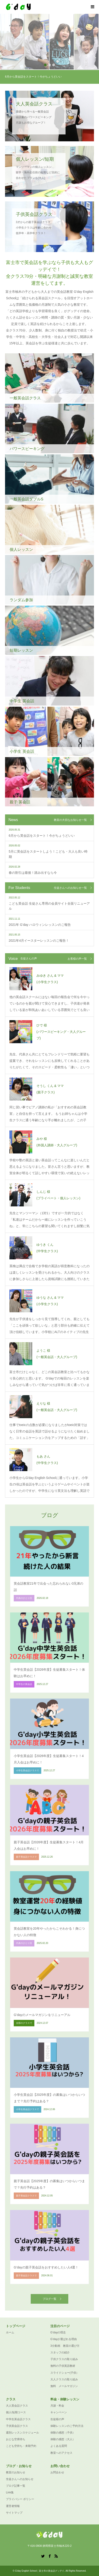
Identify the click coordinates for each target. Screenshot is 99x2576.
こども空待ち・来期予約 (21, 2446)
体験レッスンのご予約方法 (66, 2426)
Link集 (10, 2492)
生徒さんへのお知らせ (19, 2479)
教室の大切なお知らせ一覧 (70, 820)
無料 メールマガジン (64, 2386)
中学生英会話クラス (18, 2419)
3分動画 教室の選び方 (65, 2345)
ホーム (10, 2332)
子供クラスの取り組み (64, 2359)
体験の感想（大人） (62, 2439)
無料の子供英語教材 (62, 2365)
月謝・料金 (57, 2405)
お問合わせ (57, 2472)
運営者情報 (13, 2506)
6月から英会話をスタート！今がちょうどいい (42, 835)
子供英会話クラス (17, 2426)
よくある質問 (58, 2446)
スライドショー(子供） (64, 2372)
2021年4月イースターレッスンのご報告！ (39, 940)
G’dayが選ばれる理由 (63, 2339)
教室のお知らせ (15, 2472)
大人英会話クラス (17, 2405)
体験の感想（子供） (62, 2432)
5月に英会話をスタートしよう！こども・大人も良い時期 (48, 854)
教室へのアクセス (61, 2452)
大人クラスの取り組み (64, 2379)
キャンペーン (58, 2412)
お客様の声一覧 (77, 958)
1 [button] (45, 65)
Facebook (49, 2555)
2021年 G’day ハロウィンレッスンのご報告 (40, 924)
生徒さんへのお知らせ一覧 (70, 887)
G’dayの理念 (58, 2332)
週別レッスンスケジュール (22, 2432)
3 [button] (53, 65)
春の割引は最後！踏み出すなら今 (33, 872)
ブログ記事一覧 (15, 2485)
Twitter (42, 2555)
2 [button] (49, 65)
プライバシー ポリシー (20, 2499)
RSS (56, 2555)
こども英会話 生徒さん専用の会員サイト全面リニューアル (49, 906)
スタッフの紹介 (60, 2352)
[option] (49, 42)
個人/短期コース (16, 2412)
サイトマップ (14, 2512)
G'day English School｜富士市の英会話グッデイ (39, 2571)
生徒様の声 (57, 2419)
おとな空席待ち (15, 2439)
